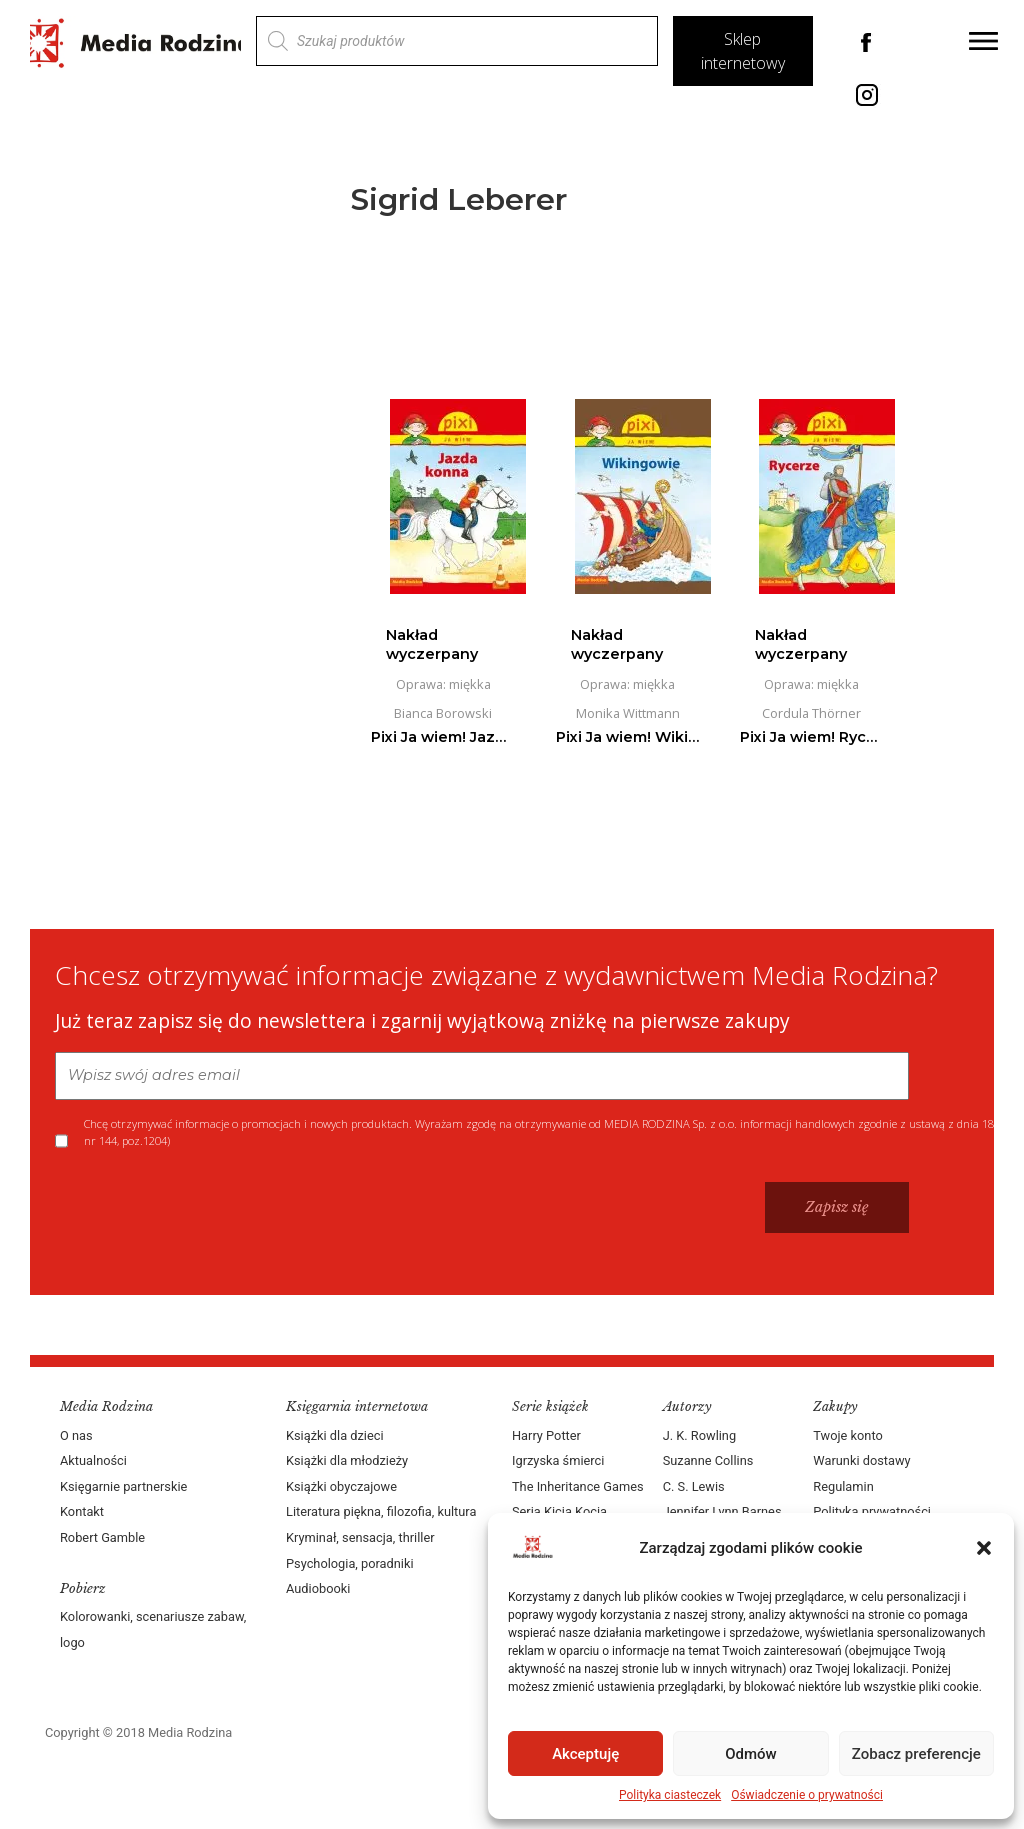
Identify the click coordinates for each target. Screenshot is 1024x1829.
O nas (76, 1435)
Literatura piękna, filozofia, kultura (381, 1511)
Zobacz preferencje (916, 1754)
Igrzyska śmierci (558, 1460)
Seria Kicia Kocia (559, 1511)
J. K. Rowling (699, 1435)
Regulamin (843, 1486)
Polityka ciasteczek (670, 1795)
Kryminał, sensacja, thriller (360, 1537)
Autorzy (687, 1406)
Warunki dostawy (861, 1460)
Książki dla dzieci (335, 1435)
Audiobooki (318, 1588)
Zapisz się (837, 1207)
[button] (984, 1548)
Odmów (751, 1754)
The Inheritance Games (578, 1486)
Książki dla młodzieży (347, 1460)
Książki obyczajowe (341, 1486)
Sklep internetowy (743, 51)
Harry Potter (546, 1435)
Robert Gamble (102, 1537)
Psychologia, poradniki (350, 1563)
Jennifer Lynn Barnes (722, 1511)
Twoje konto (847, 1435)
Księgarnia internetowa (357, 1406)
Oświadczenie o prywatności (807, 1795)
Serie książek (550, 1406)
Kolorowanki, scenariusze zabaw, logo (153, 1629)
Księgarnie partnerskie (123, 1486)
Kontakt (82, 1511)
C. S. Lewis (694, 1486)
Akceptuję (585, 1754)
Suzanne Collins (708, 1460)
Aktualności (93, 1460)
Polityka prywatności (872, 1511)
